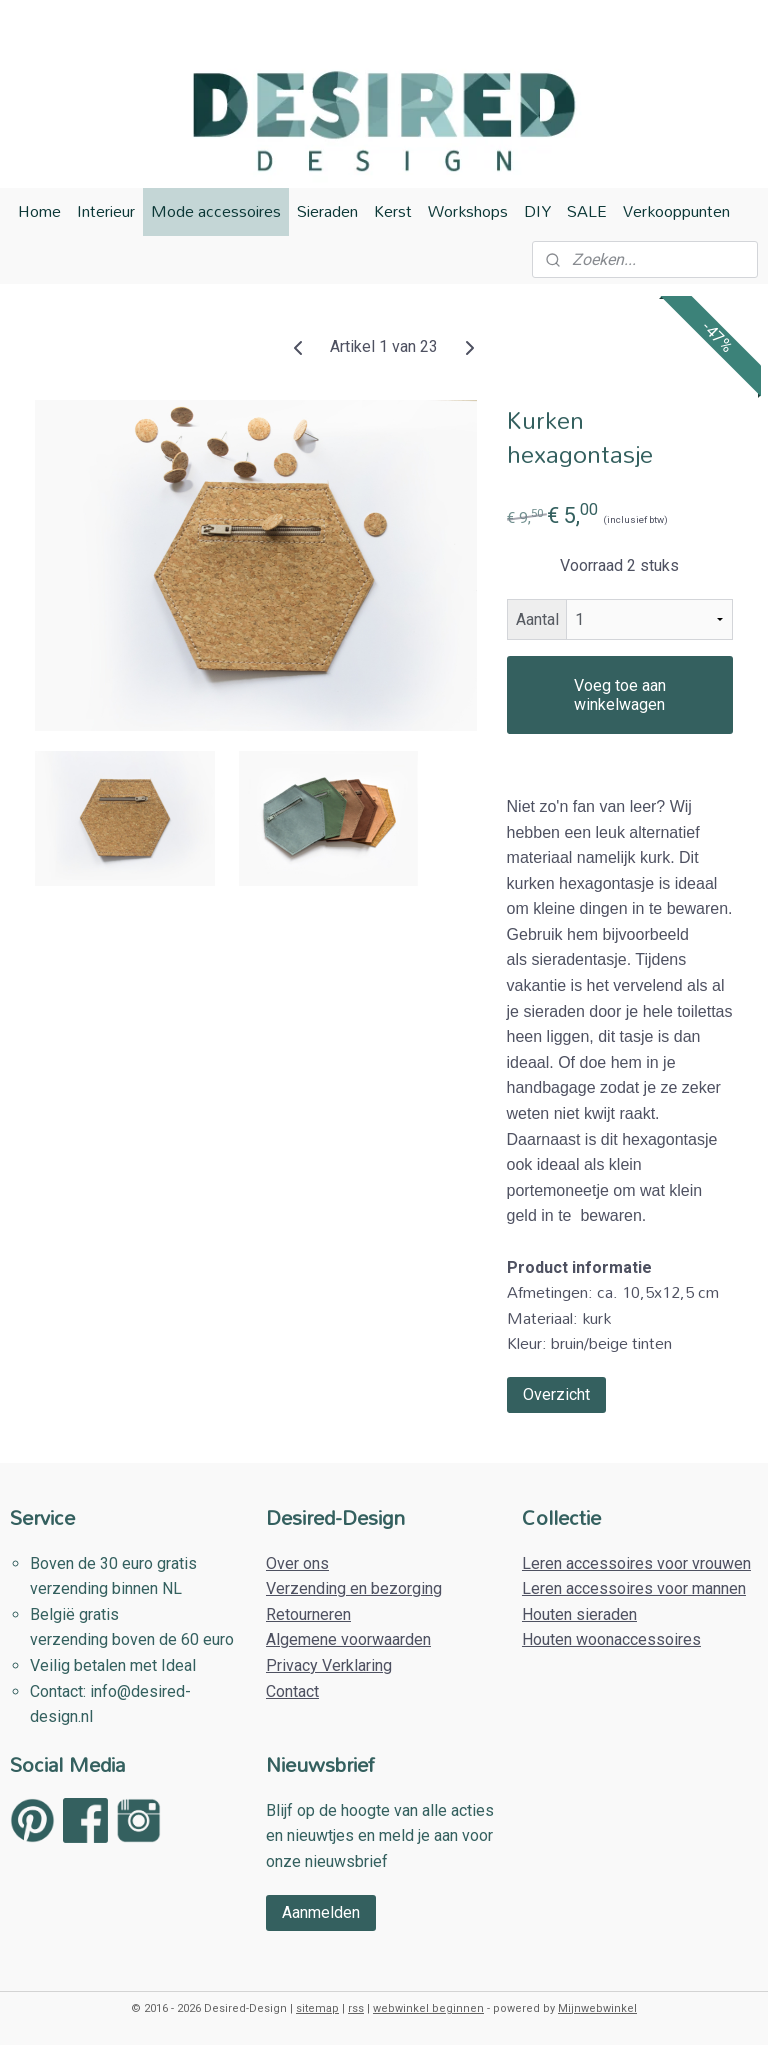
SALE (587, 211)
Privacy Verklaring (329, 1665)
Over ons (297, 1563)
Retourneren (308, 1614)
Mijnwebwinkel (597, 2008)
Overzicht (556, 1394)
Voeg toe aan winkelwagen (620, 695)
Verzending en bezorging (354, 1588)
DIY (537, 211)
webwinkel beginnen (428, 2008)
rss (356, 2008)
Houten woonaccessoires (611, 1639)
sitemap (317, 2008)
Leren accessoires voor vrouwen (636, 1563)
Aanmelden (321, 1912)
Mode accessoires (216, 211)
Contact (292, 1691)
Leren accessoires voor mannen (634, 1588)
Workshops (468, 211)
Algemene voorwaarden (348, 1639)
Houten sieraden (579, 1614)
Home (39, 211)
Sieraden (327, 211)
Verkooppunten (676, 211)
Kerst (393, 211)
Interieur (106, 211)
